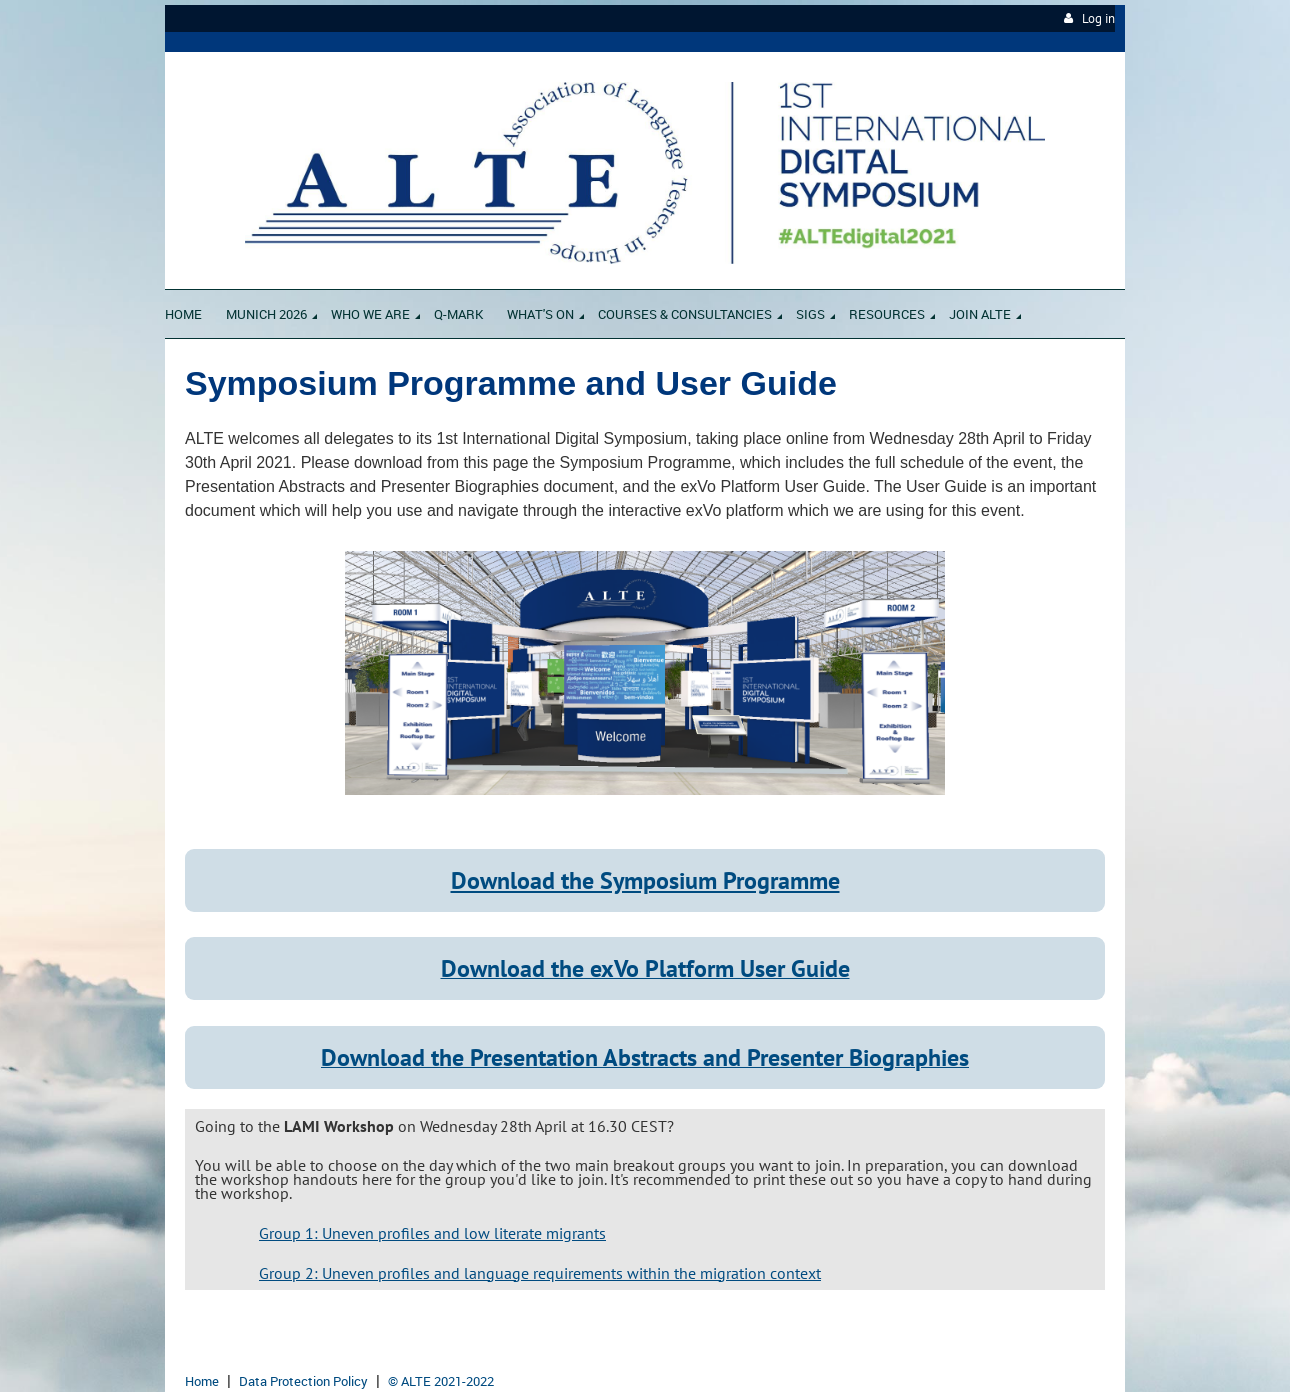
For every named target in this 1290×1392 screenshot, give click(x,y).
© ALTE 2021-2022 (441, 1381)
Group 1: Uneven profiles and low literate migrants (432, 1233)
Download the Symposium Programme (645, 880)
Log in (1098, 18)
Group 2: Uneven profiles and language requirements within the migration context (540, 1273)
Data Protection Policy (303, 1381)
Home (202, 1381)
